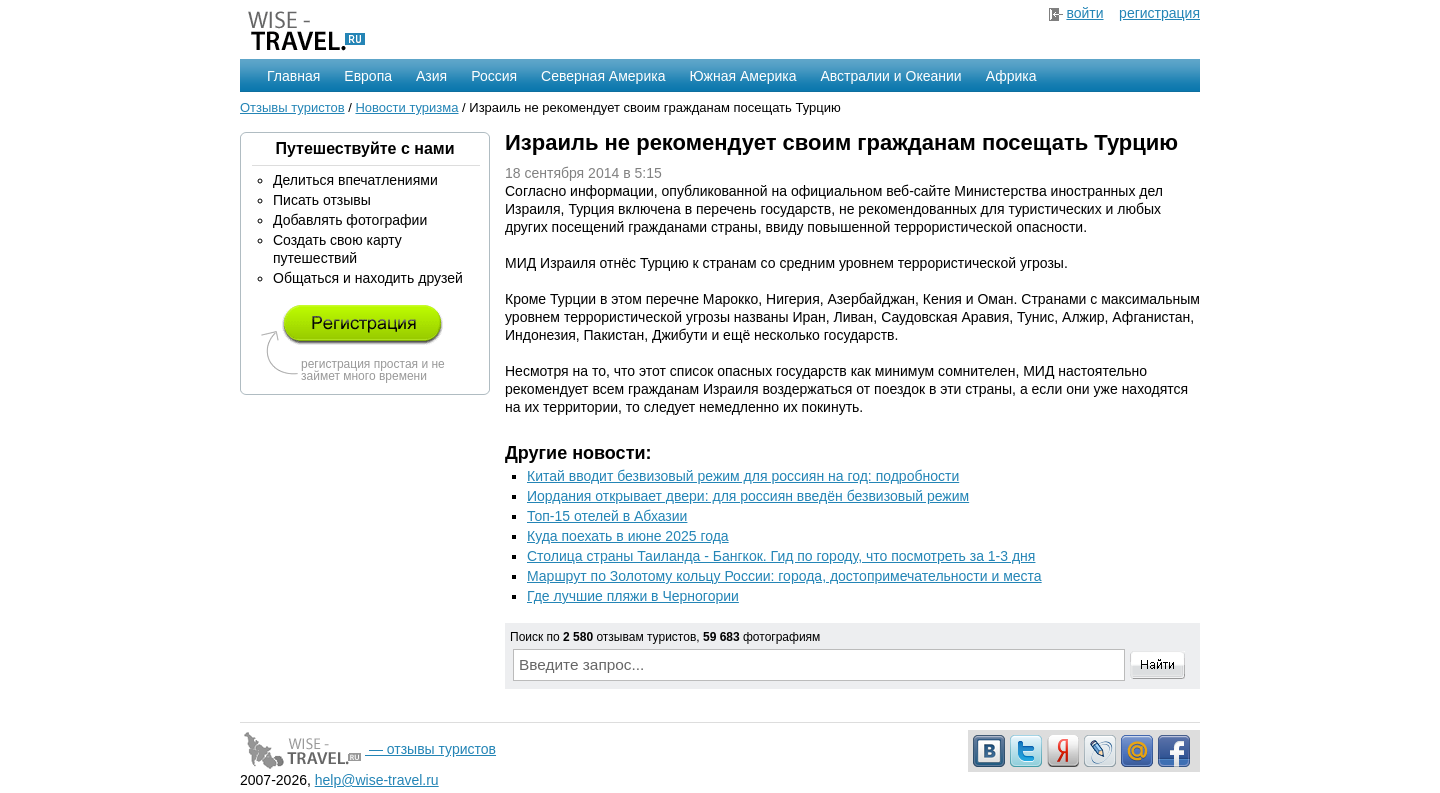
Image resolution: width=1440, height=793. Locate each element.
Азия (431, 76)
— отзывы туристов (368, 749)
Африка (1011, 76)
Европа (368, 76)
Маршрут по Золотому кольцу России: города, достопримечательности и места (784, 576)
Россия (494, 76)
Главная (293, 76)
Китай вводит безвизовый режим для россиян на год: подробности (743, 476)
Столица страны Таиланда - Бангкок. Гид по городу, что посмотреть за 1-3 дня (781, 556)
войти (1084, 13)
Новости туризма (406, 107)
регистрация (1159, 13)
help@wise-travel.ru (377, 780)
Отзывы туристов (292, 107)
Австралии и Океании (891, 76)
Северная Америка (603, 76)
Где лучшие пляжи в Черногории (633, 596)
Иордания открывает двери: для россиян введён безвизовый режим (748, 496)
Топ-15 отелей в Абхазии (607, 516)
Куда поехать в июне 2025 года (628, 536)
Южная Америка (742, 76)
